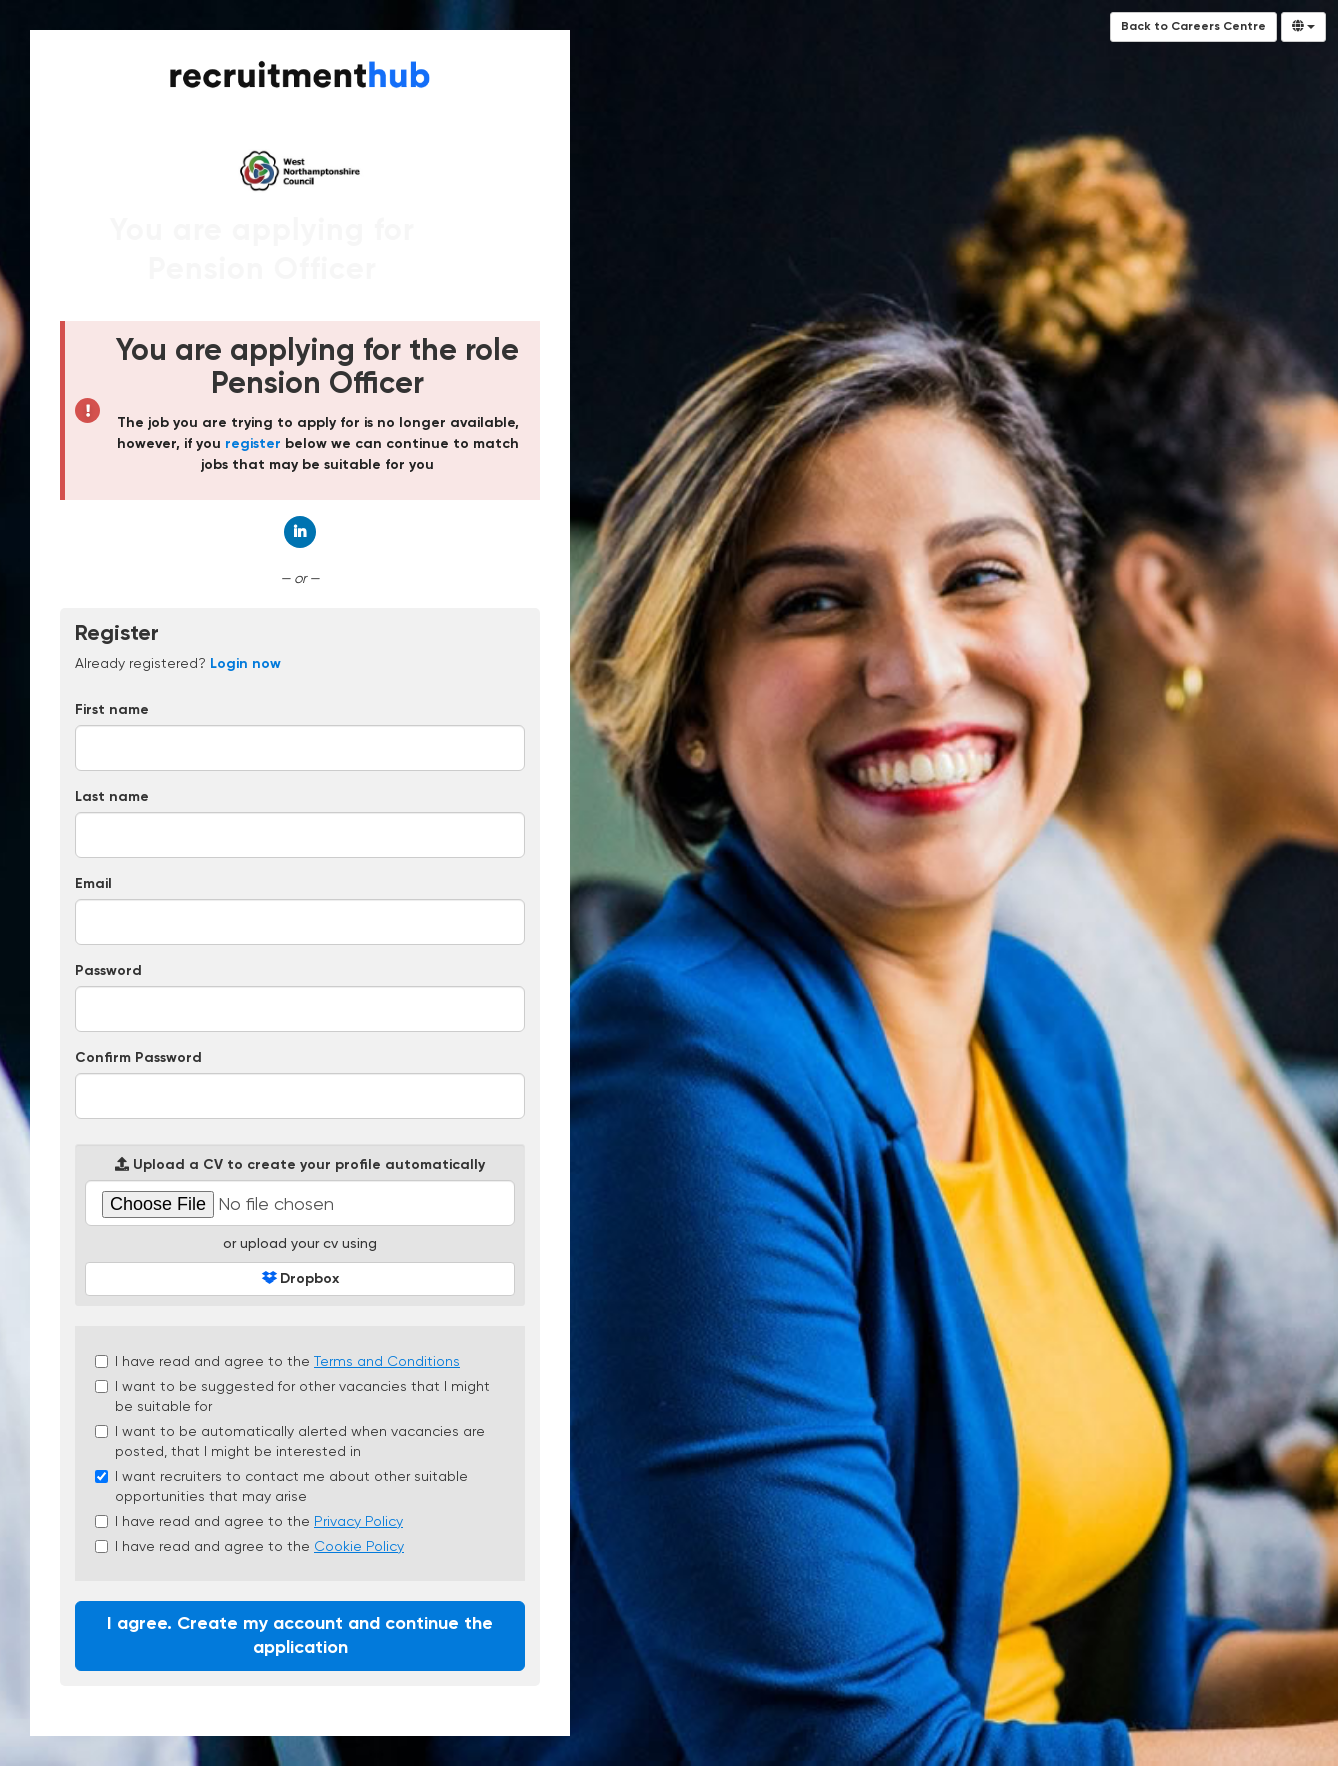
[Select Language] (1303, 27)
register (253, 444)
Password (108, 971)
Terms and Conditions (387, 1361)
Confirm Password (138, 1058)
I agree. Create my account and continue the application (300, 1636)
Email (93, 884)
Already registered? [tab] (178, 663)
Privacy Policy (358, 1521)
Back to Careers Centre (1193, 27)
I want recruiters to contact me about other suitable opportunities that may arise (281, 1486)
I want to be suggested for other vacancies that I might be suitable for (292, 1396)
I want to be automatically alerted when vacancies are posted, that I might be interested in (290, 1441)
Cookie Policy (359, 1546)
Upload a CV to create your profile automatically (300, 1164)
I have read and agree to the (277, 1361)
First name (112, 710)
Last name (112, 797)
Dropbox (300, 1278)
